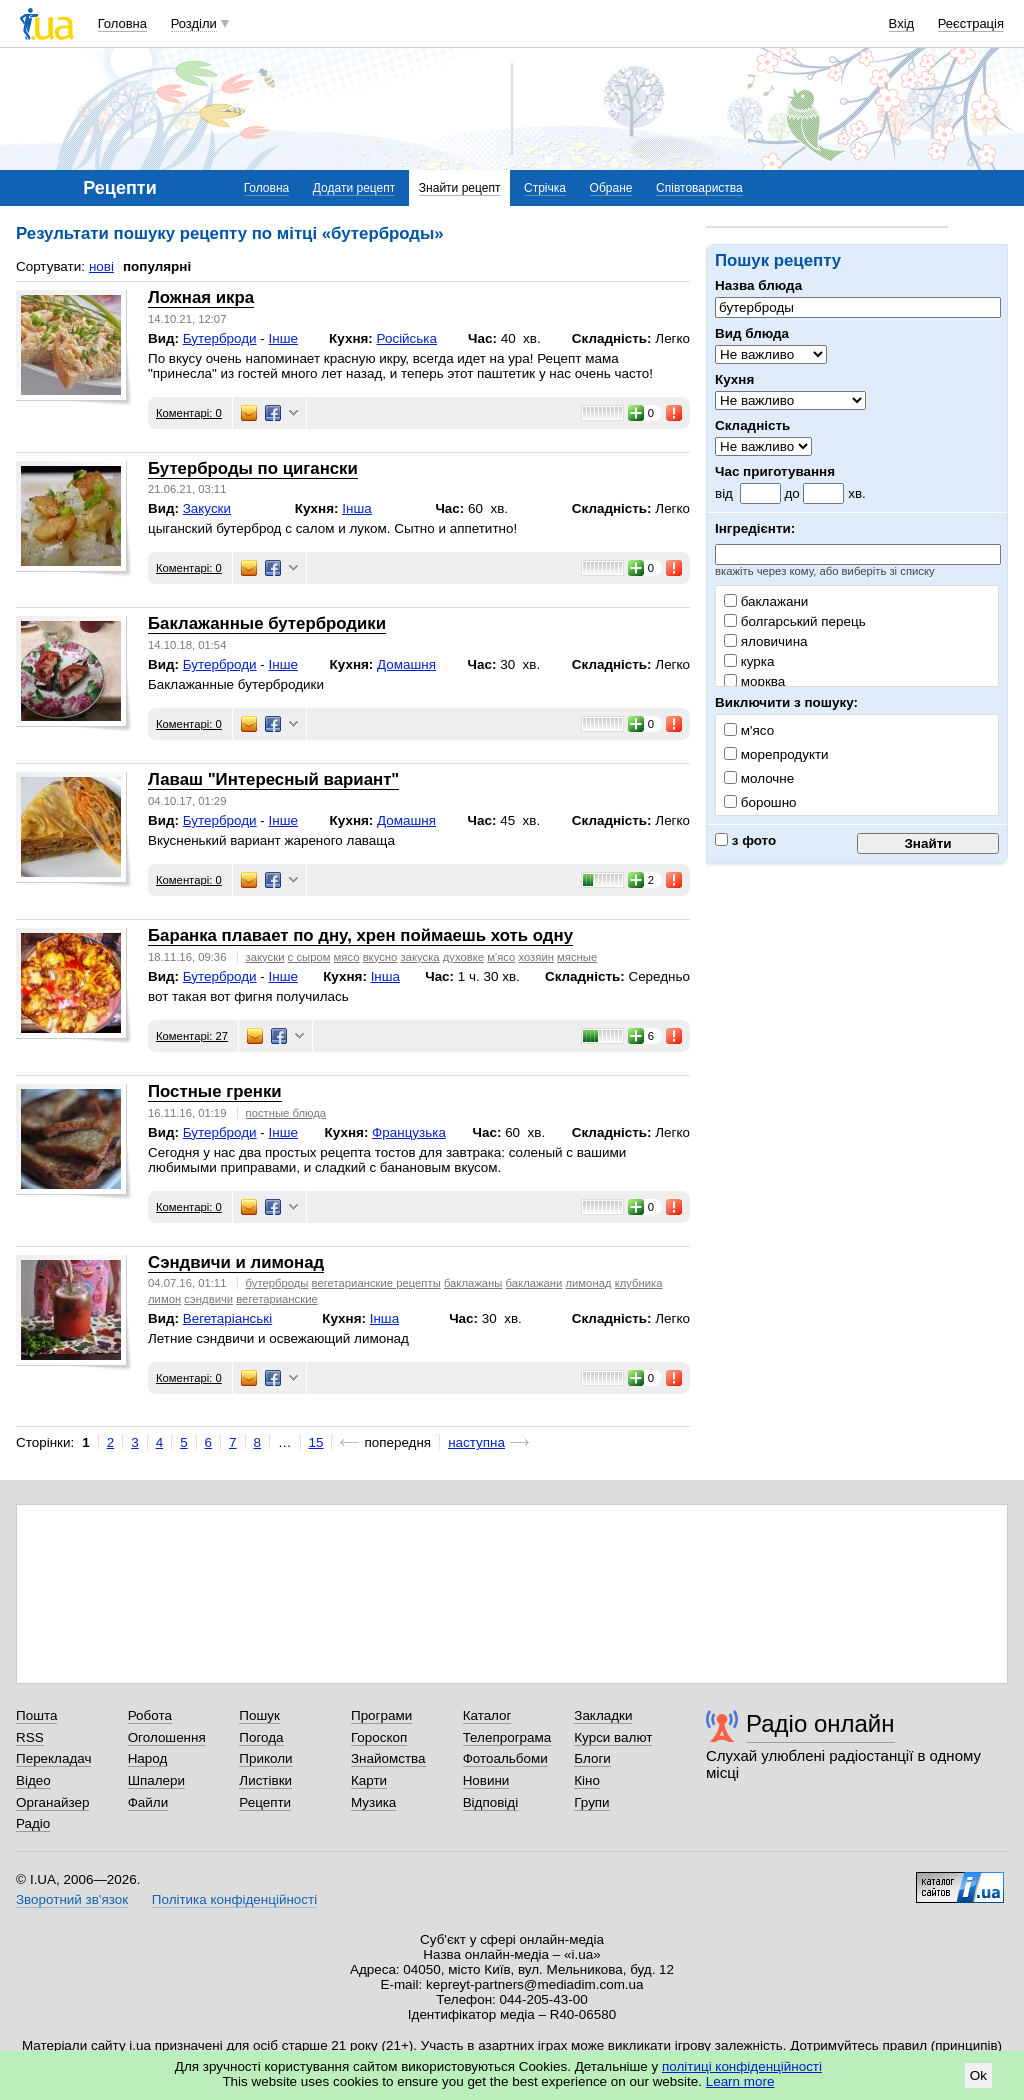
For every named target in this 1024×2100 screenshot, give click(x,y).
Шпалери (156, 1780)
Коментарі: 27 (192, 1036)
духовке (463, 957)
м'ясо (501, 957)
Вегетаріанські (227, 1318)
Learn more (740, 2081)
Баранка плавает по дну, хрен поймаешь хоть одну (360, 935)
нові (101, 266)
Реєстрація (971, 23)
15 (316, 1442)
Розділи (194, 23)
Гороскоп (379, 1737)
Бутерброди (220, 338)
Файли (148, 1802)
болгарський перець (795, 621)
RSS (30, 1737)
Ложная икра (201, 297)
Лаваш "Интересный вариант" (273, 779)
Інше (283, 338)
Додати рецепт (354, 188)
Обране (611, 188)
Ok (978, 2075)
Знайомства (388, 1758)
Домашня (406, 664)
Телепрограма (507, 1737)
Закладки (603, 1715)
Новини (486, 1780)
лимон (164, 1299)
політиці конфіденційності (742, 2066)
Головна (122, 23)
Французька (409, 1132)
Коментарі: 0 (189, 413)
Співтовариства (699, 188)
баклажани (766, 601)
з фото (745, 840)
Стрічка (545, 188)
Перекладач (53, 1758)
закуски (265, 957)
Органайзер (52, 1802)
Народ (148, 1758)
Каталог (487, 1715)
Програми (381, 1715)
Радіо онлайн (820, 1723)
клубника (639, 1283)
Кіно (587, 1780)
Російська (407, 338)
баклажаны (473, 1283)
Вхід (902, 23)
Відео (33, 1780)
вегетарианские (276, 1299)
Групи (591, 1802)
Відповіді (491, 1802)
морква (754, 681)
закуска (419, 957)
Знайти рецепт (460, 188)
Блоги (592, 1758)
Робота (150, 1715)
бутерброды (277, 1283)
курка (749, 661)
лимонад (588, 1283)
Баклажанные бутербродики (267, 623)
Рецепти (265, 1802)
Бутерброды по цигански (253, 468)
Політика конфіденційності (234, 1899)
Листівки (265, 1780)
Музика (373, 1802)
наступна (476, 1442)
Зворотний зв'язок (72, 1899)
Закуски (207, 508)
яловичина (766, 641)
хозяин (535, 957)
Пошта (36, 1715)
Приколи (265, 1758)
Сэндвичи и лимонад (236, 1262)
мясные (577, 957)
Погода (261, 1737)
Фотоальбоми (505, 1758)
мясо (347, 957)
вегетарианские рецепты (376, 1283)
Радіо (33, 1823)
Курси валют (613, 1737)
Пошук (259, 1715)
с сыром (309, 957)
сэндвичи (208, 1299)
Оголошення (167, 1737)
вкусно (380, 957)
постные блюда (286, 1113)
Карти (369, 1780)
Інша (356, 508)
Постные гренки (215, 1091)
